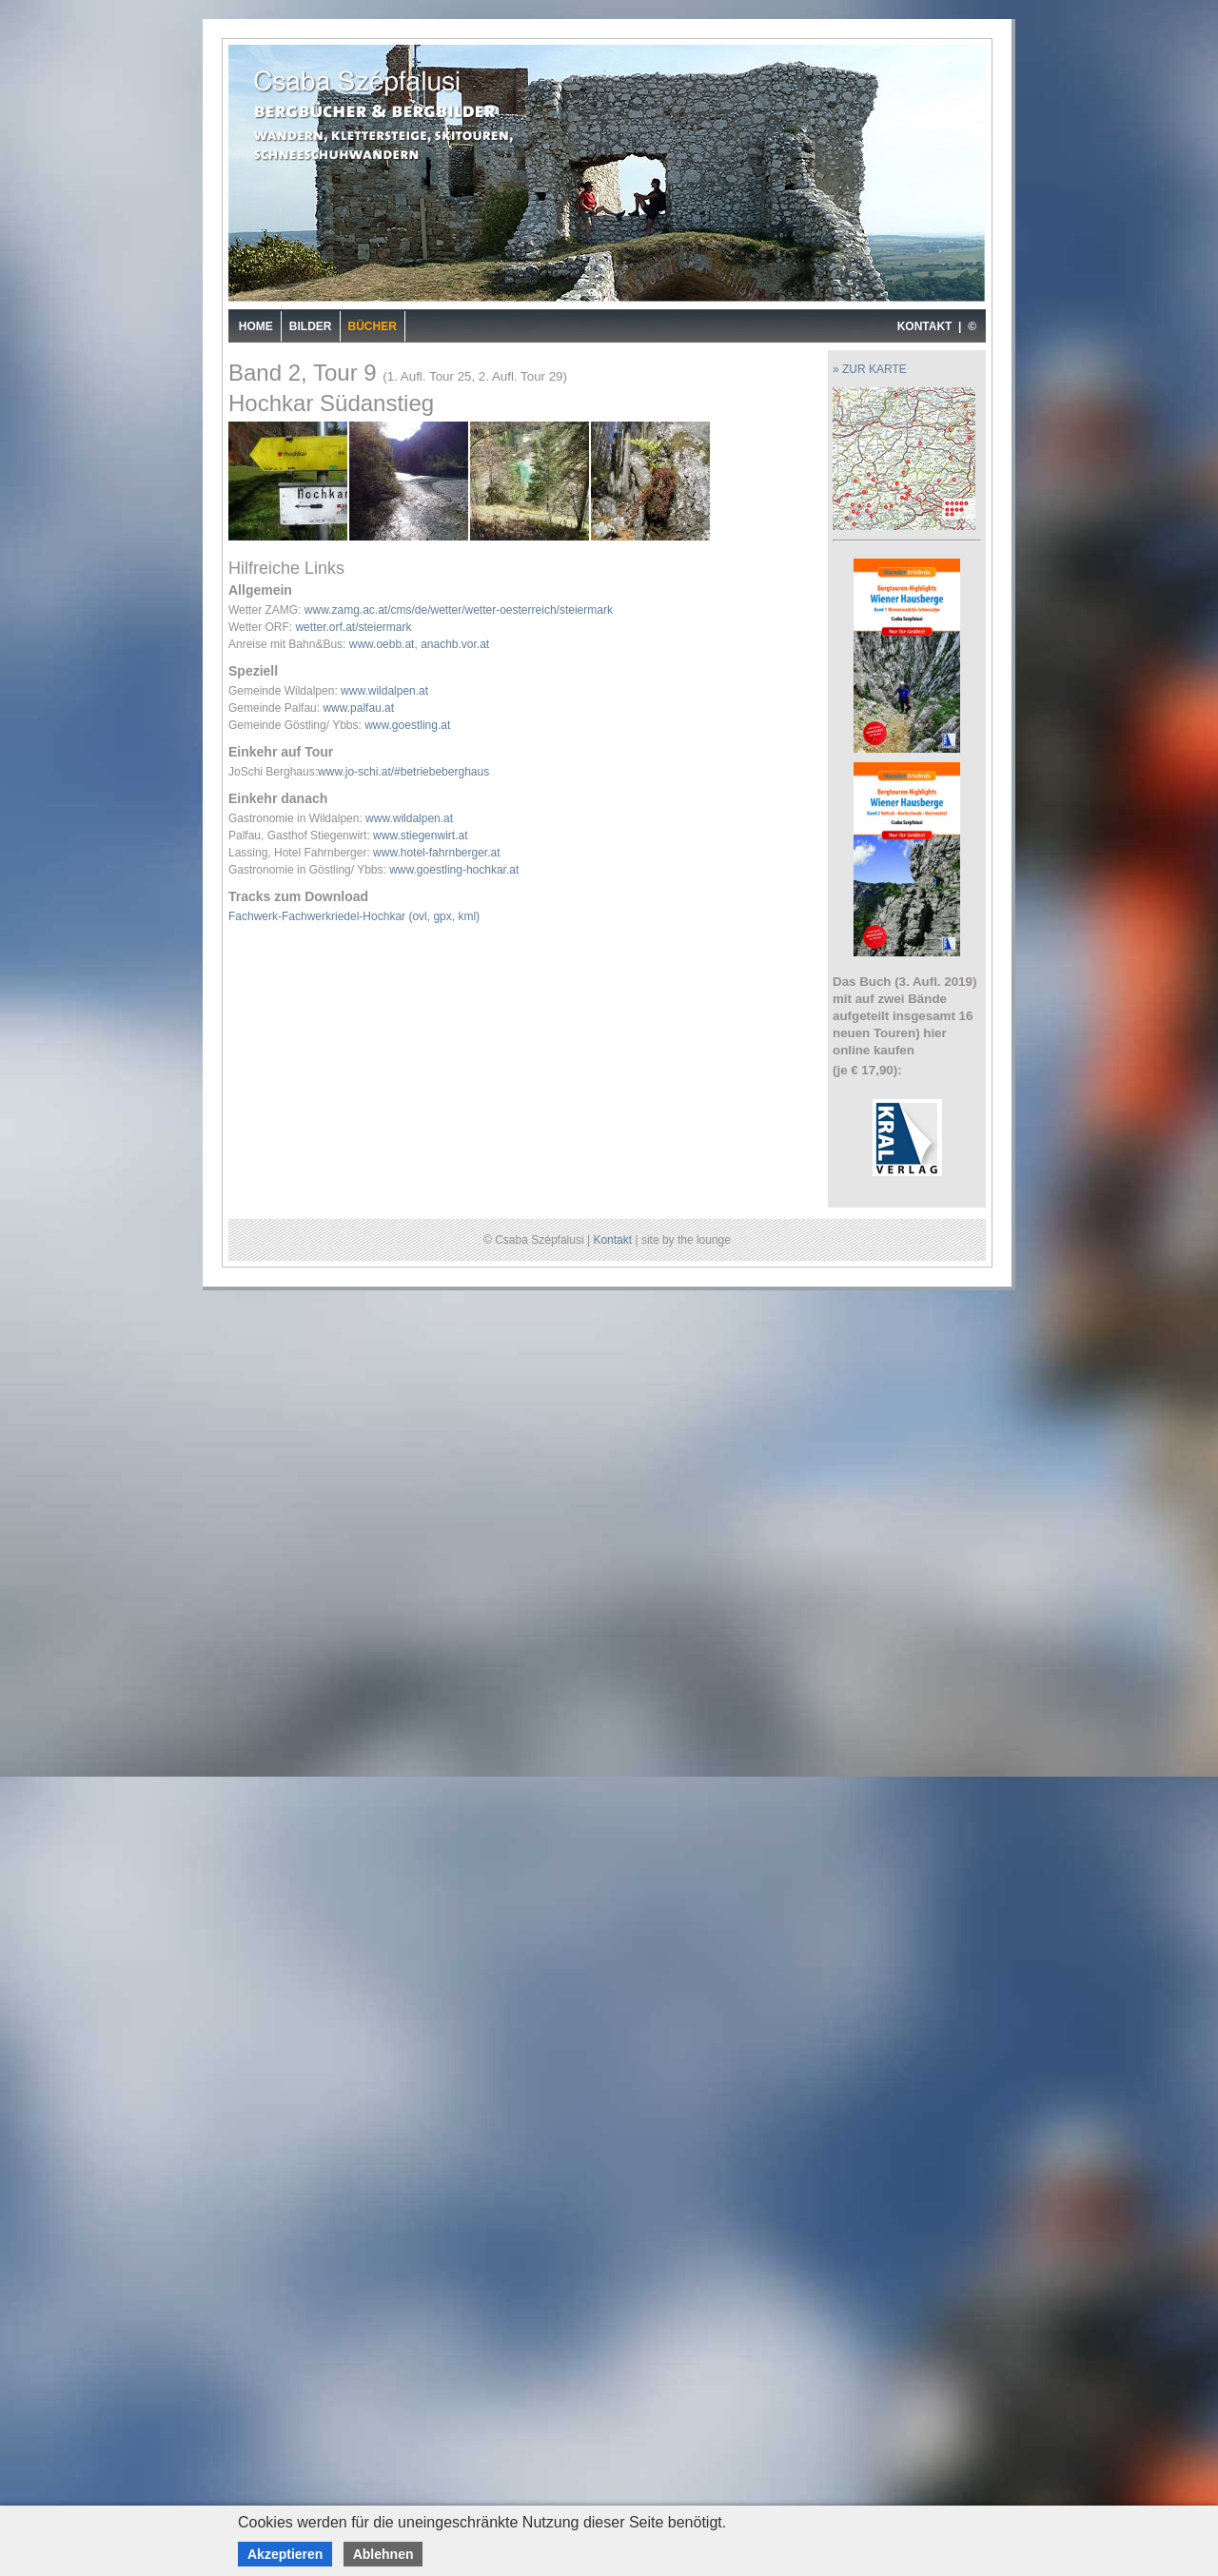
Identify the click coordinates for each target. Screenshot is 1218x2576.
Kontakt (612, 1240)
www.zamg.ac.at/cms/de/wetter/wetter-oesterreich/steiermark (458, 610)
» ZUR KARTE (870, 369)
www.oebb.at (382, 644)
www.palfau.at (358, 708)
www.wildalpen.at (384, 691)
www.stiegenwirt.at (420, 835)
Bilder (310, 326)
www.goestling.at (407, 725)
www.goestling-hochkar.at (454, 869)
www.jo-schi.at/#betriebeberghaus (403, 771)
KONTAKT (925, 326)
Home (256, 326)
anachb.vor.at (455, 644)
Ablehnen (383, 2554)
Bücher (372, 326)
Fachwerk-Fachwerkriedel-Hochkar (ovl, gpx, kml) (354, 916)
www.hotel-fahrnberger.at (436, 852)
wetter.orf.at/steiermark (353, 627)
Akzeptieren (285, 2554)
